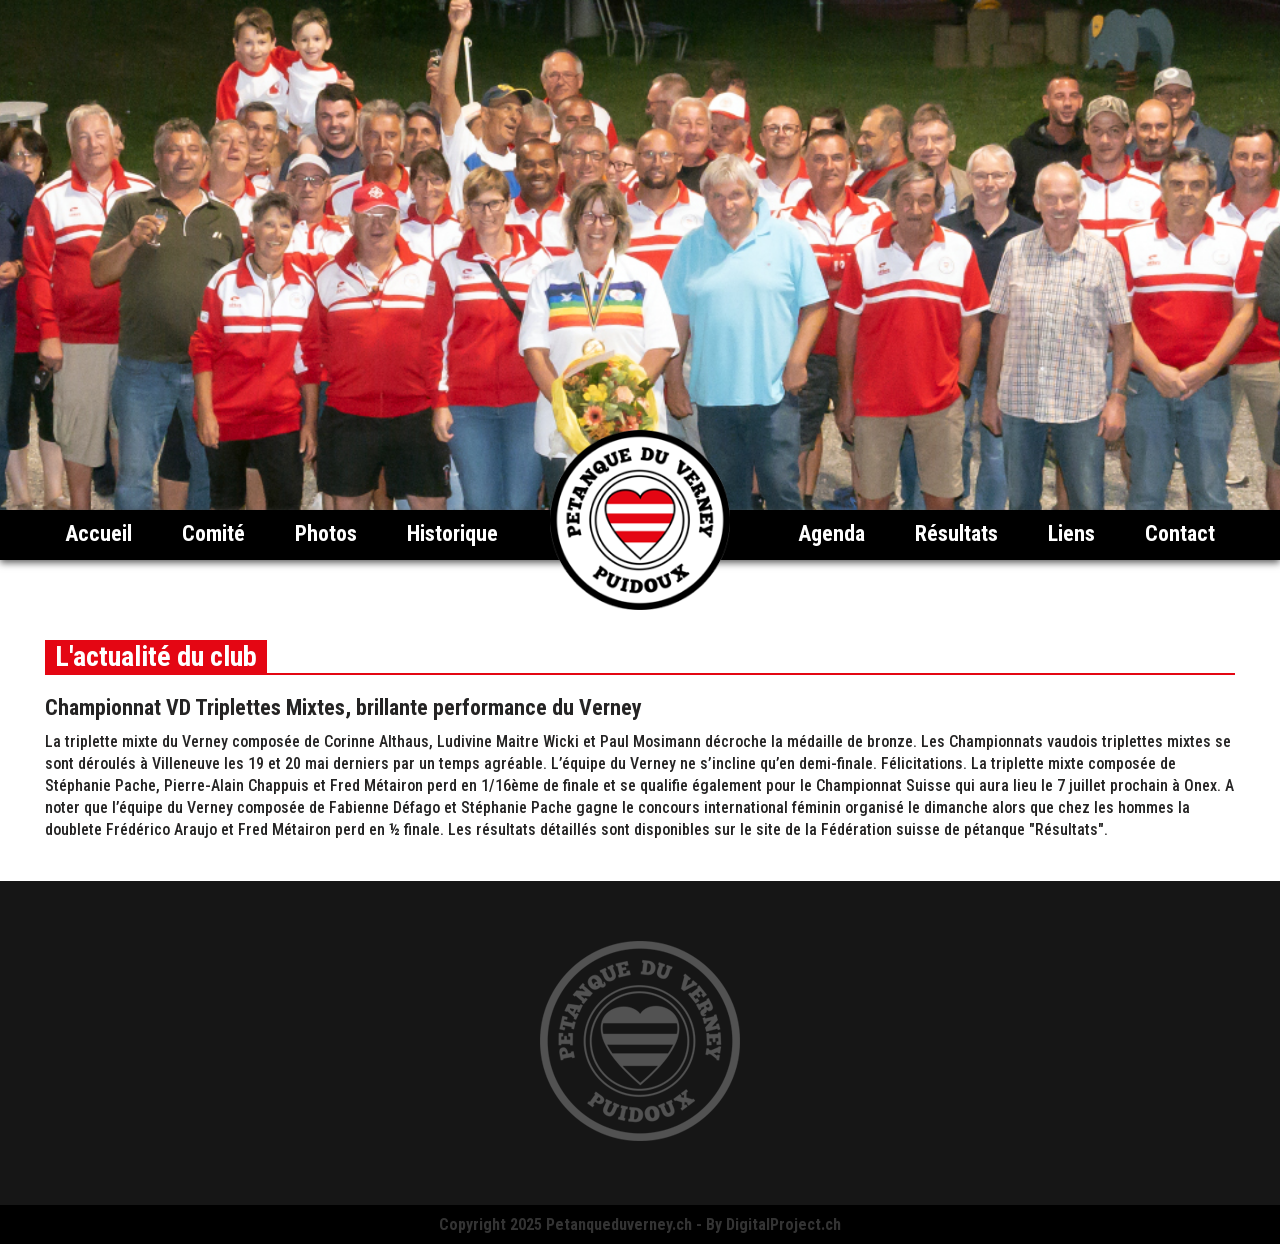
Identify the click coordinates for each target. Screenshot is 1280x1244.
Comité (213, 533)
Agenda (831, 533)
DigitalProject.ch (783, 1224)
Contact (1180, 533)
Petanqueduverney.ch (619, 1224)
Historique (452, 533)
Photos (326, 533)
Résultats (956, 533)
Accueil (98, 533)
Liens (1071, 533)
